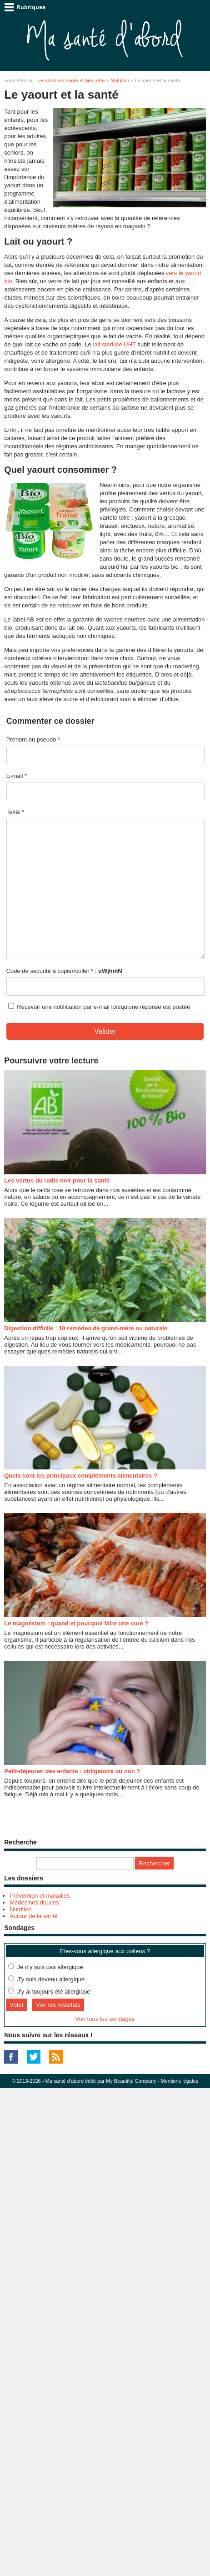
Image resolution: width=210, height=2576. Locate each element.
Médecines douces (34, 1902)
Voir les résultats (58, 2004)
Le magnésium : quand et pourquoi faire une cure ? (76, 1623)
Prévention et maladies (40, 1895)
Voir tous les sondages (105, 2018)
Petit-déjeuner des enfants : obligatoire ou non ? (72, 1771)
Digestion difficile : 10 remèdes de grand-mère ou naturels (85, 1328)
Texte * (15, 811)
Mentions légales (179, 2081)
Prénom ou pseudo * (33, 739)
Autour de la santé (34, 1916)
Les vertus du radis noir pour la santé (57, 1180)
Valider (104, 1031)
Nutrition (119, 80)
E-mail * (16, 775)
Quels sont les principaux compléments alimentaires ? (80, 1475)
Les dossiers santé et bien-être (70, 80)
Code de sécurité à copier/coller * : (64, 970)
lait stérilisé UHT (114, 344)
